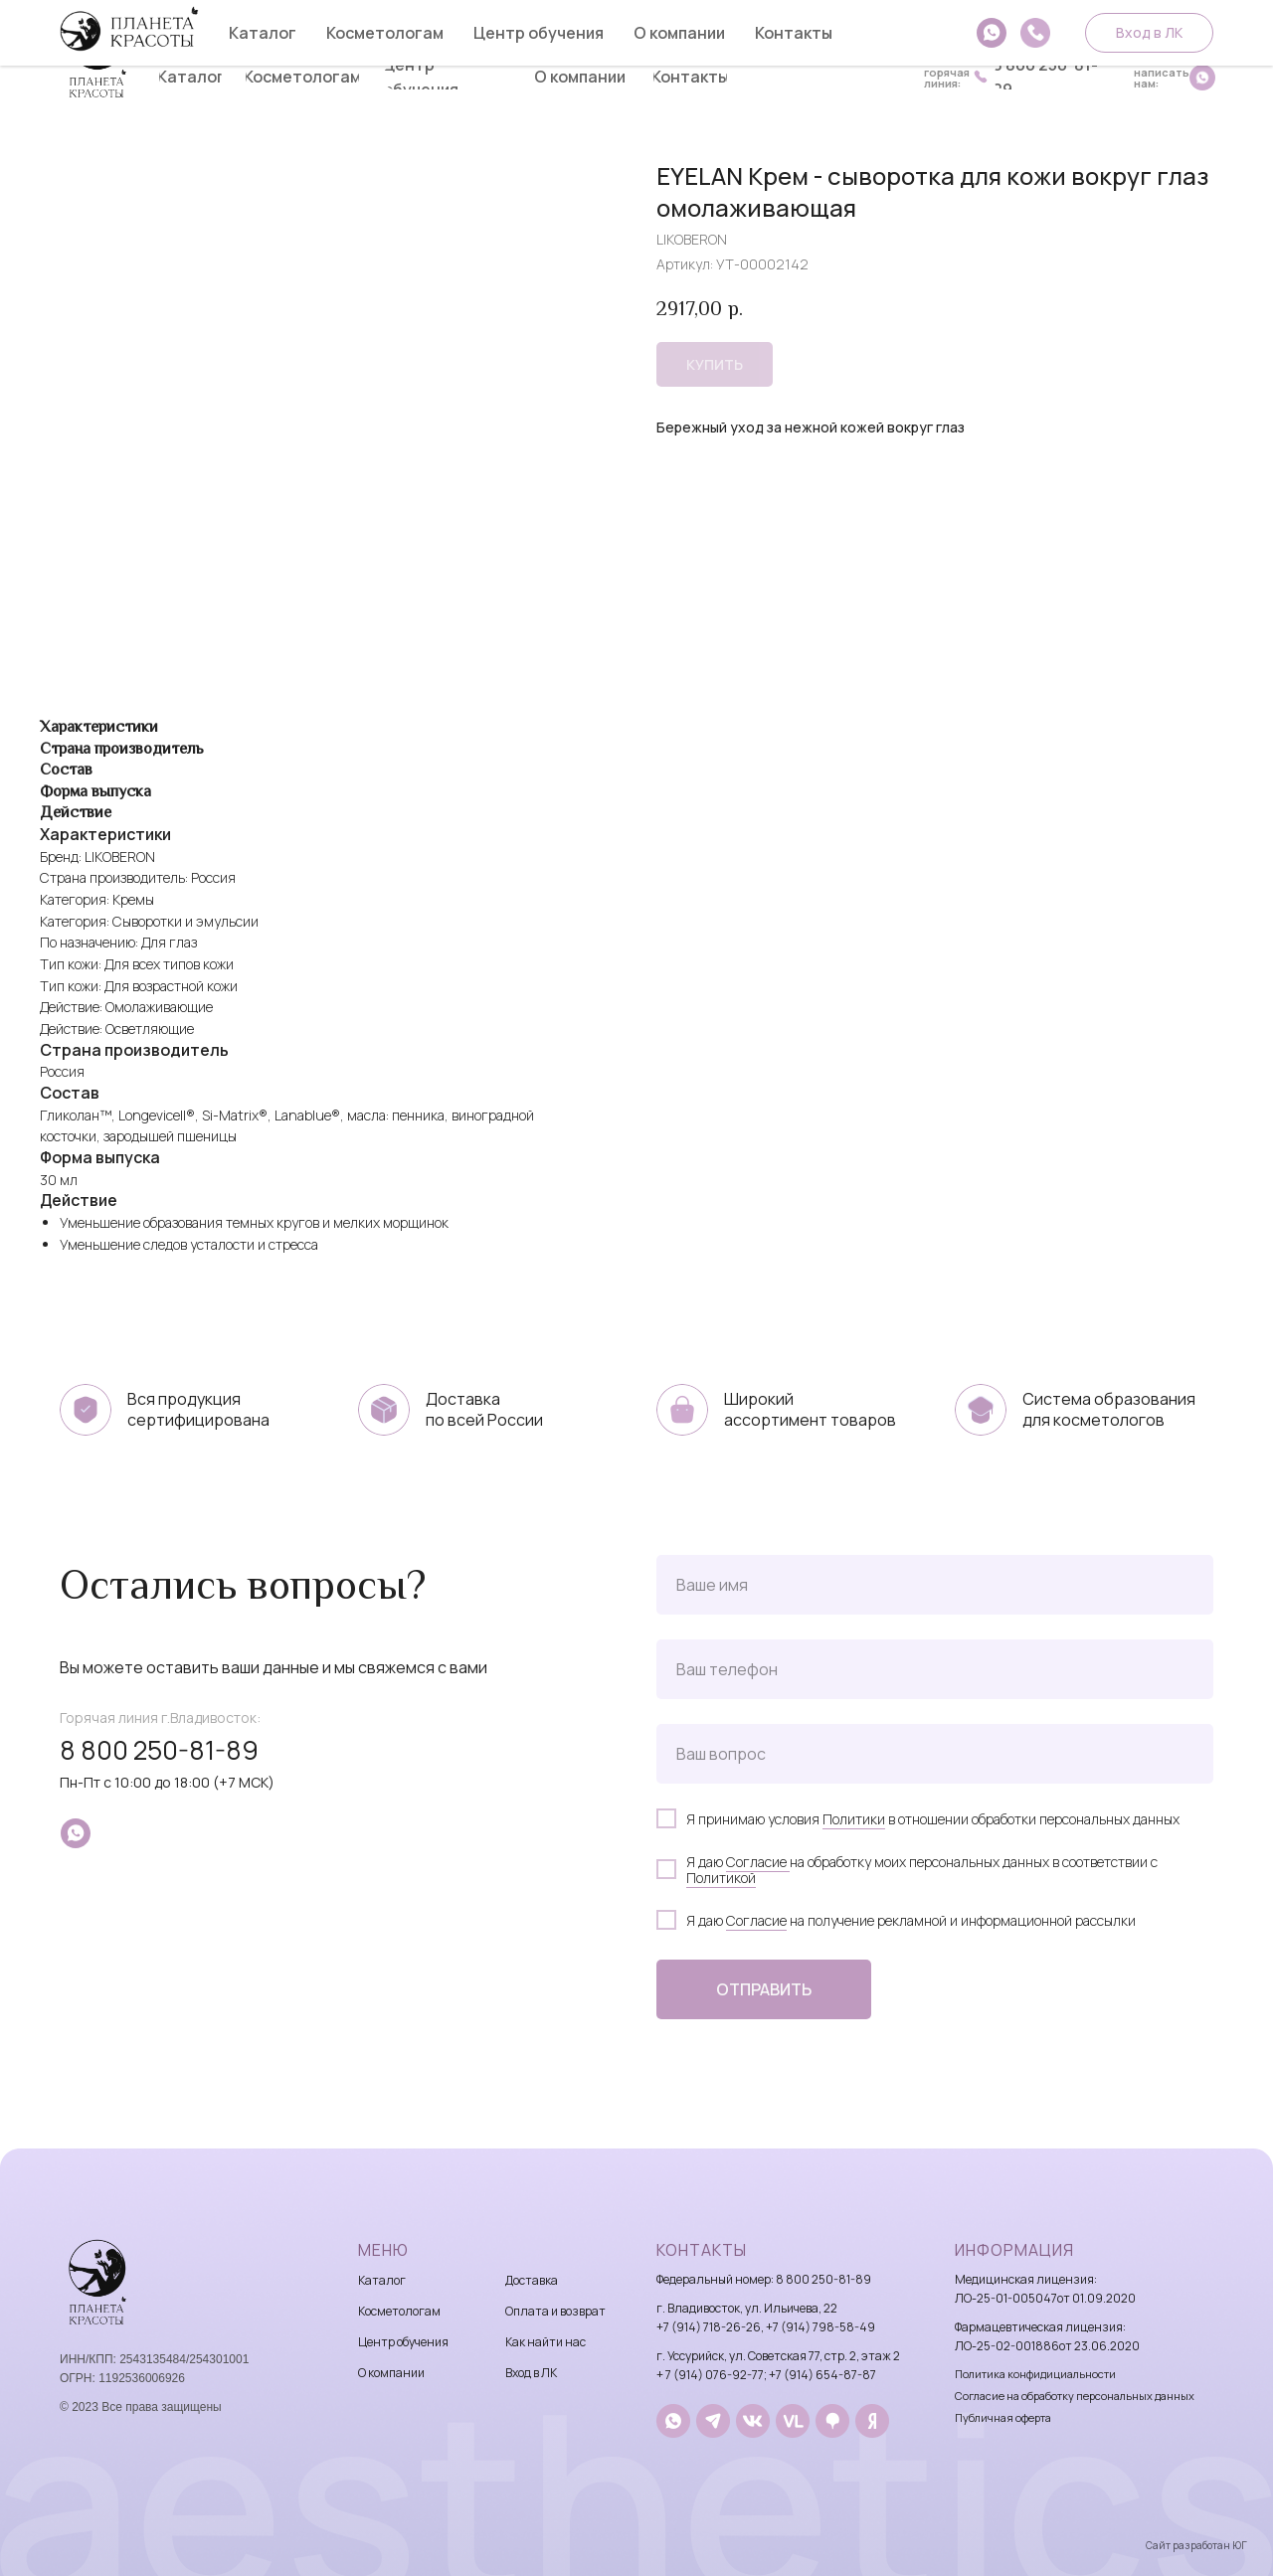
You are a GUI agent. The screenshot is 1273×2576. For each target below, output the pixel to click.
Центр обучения (403, 2341)
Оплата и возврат (555, 2311)
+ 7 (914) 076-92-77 (710, 2374)
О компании (391, 2372)
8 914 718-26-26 (968, 36)
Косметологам (399, 2311)
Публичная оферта (1003, 2417)
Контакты (701, 2250)
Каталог (382, 2280)
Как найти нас (545, 2341)
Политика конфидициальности (1035, 2373)
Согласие (758, 1861)
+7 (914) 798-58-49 (820, 2326)
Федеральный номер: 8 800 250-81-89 (763, 2279)
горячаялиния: (947, 77)
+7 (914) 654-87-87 (822, 2374)
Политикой (721, 1877)
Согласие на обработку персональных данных (1074, 2395)
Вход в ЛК (531, 2372)
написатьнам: (1161, 77)
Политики (853, 1818)
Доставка (531, 2280)
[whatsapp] (76, 1833)
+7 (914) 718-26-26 (708, 2326)
